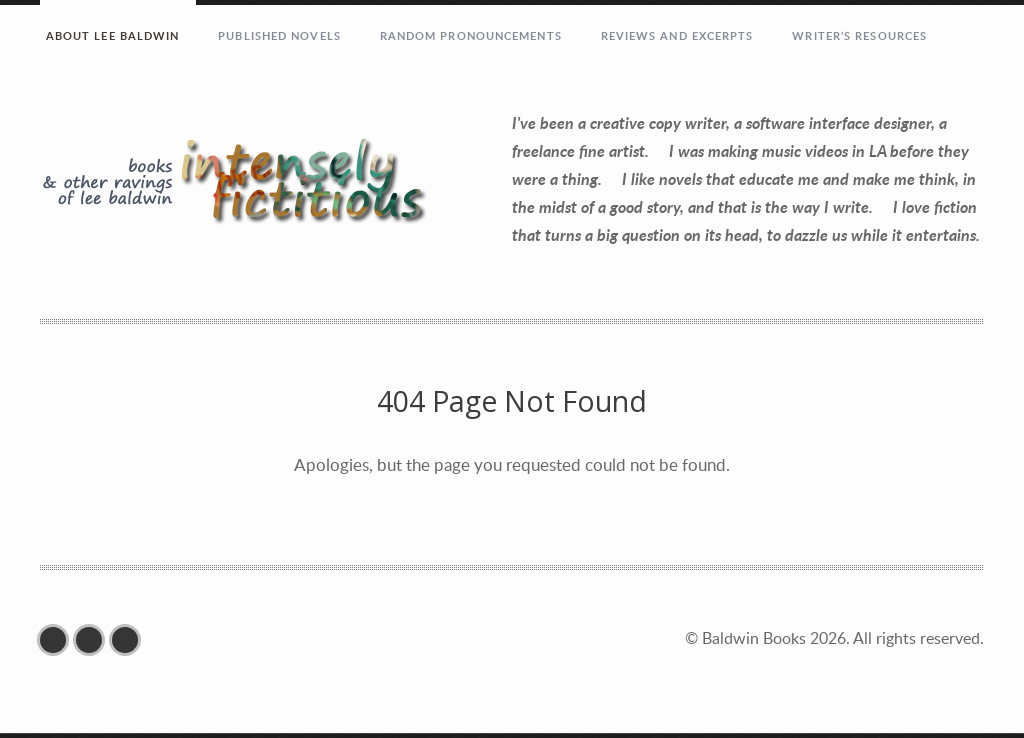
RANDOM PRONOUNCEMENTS (471, 35)
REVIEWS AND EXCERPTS (677, 35)
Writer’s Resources (859, 35)
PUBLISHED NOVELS (279, 35)
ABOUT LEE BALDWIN (113, 35)
